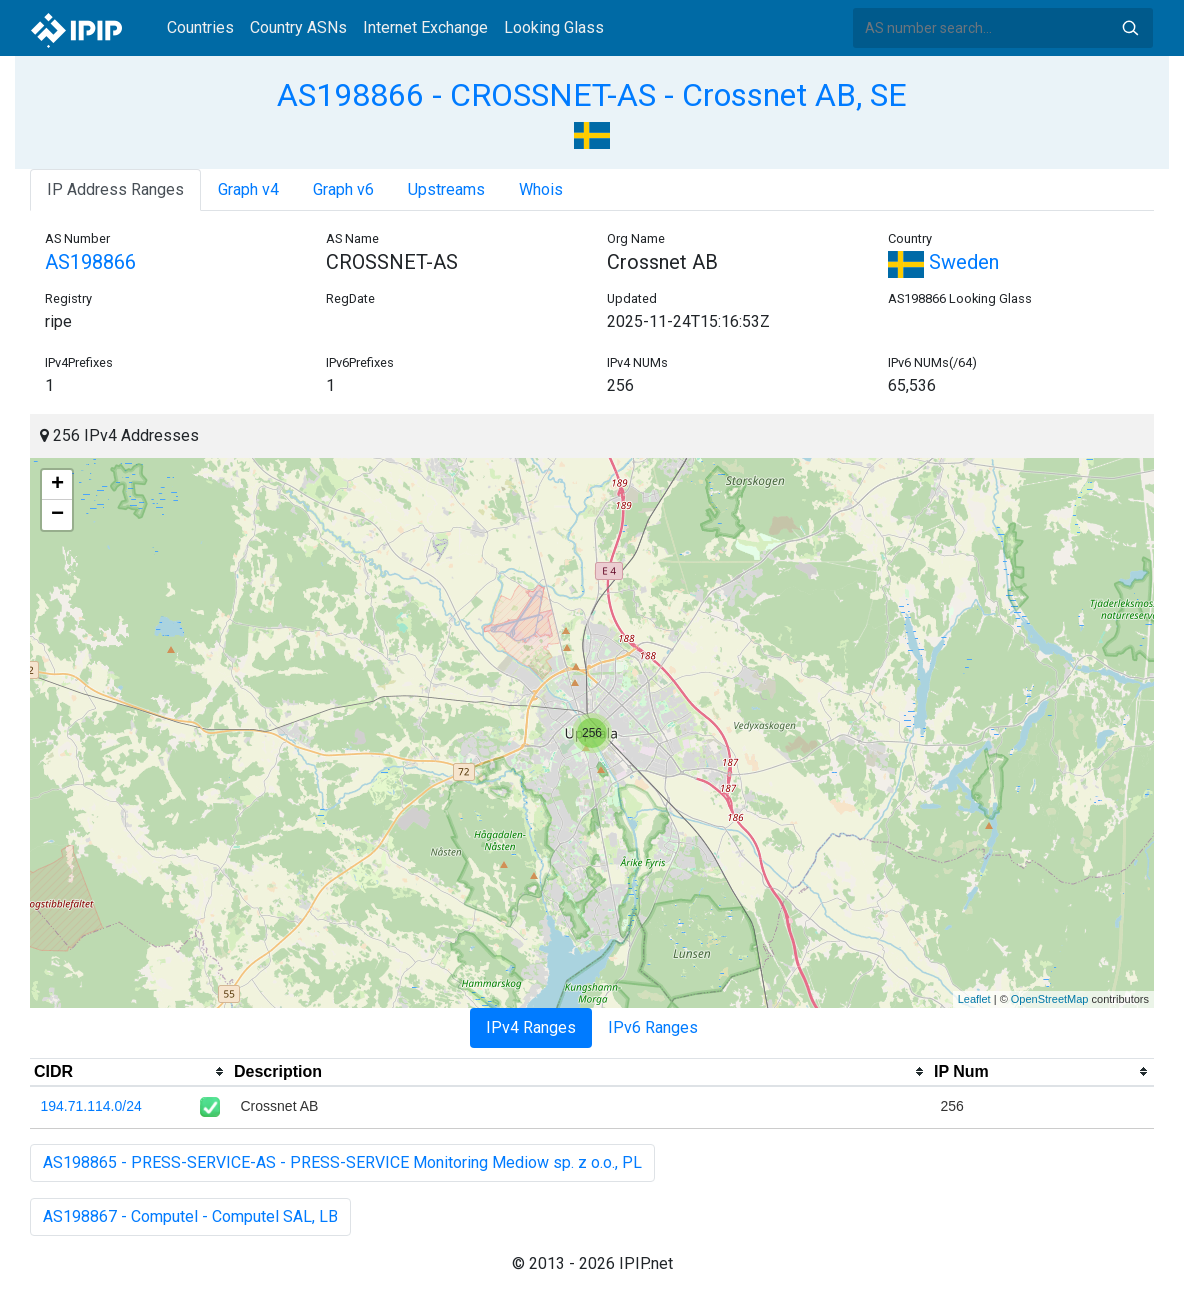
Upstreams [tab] (446, 189)
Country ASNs (298, 27)
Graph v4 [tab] (248, 189)
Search (1130, 28)
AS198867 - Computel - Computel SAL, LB (190, 1216)
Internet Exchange (425, 27)
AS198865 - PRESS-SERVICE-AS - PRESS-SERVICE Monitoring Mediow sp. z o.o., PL (342, 1162)
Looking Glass (554, 27)
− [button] (57, 515)
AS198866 (90, 262)
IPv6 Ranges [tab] (653, 1027)
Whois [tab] (541, 189)
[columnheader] (130, 1072)
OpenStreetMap (1050, 999)
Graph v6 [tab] (343, 189)
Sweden (943, 262)
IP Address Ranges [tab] (115, 189)
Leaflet (974, 999)
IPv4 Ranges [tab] (531, 1027)
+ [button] (57, 485)
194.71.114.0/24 (91, 1106)
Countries (200, 27)
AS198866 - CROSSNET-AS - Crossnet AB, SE (592, 95)
